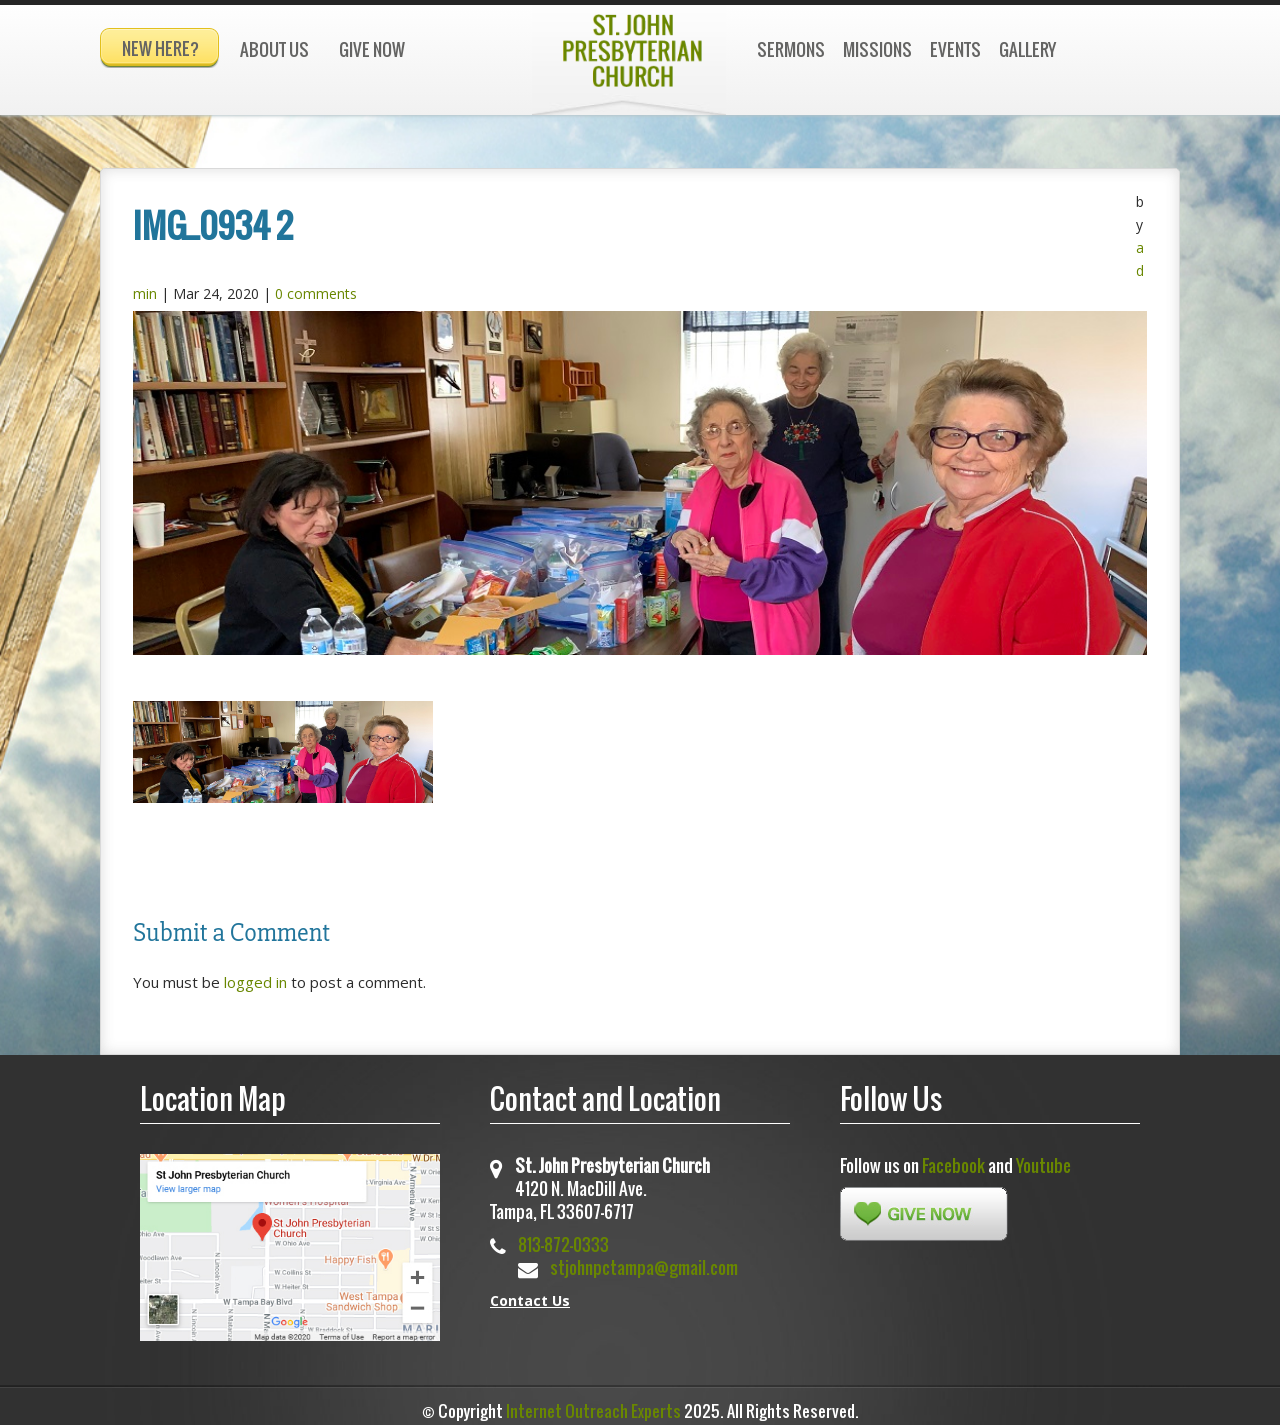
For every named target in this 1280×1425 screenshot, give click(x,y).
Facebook (953, 1156)
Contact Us (530, 1291)
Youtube (1043, 1156)
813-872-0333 (563, 1235)
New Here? (160, 48)
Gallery (1027, 49)
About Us (274, 49)
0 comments (316, 284)
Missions (877, 49)
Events (955, 49)
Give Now (372, 49)
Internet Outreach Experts (593, 1403)
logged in (255, 974)
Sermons (791, 49)
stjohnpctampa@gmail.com (644, 1258)
